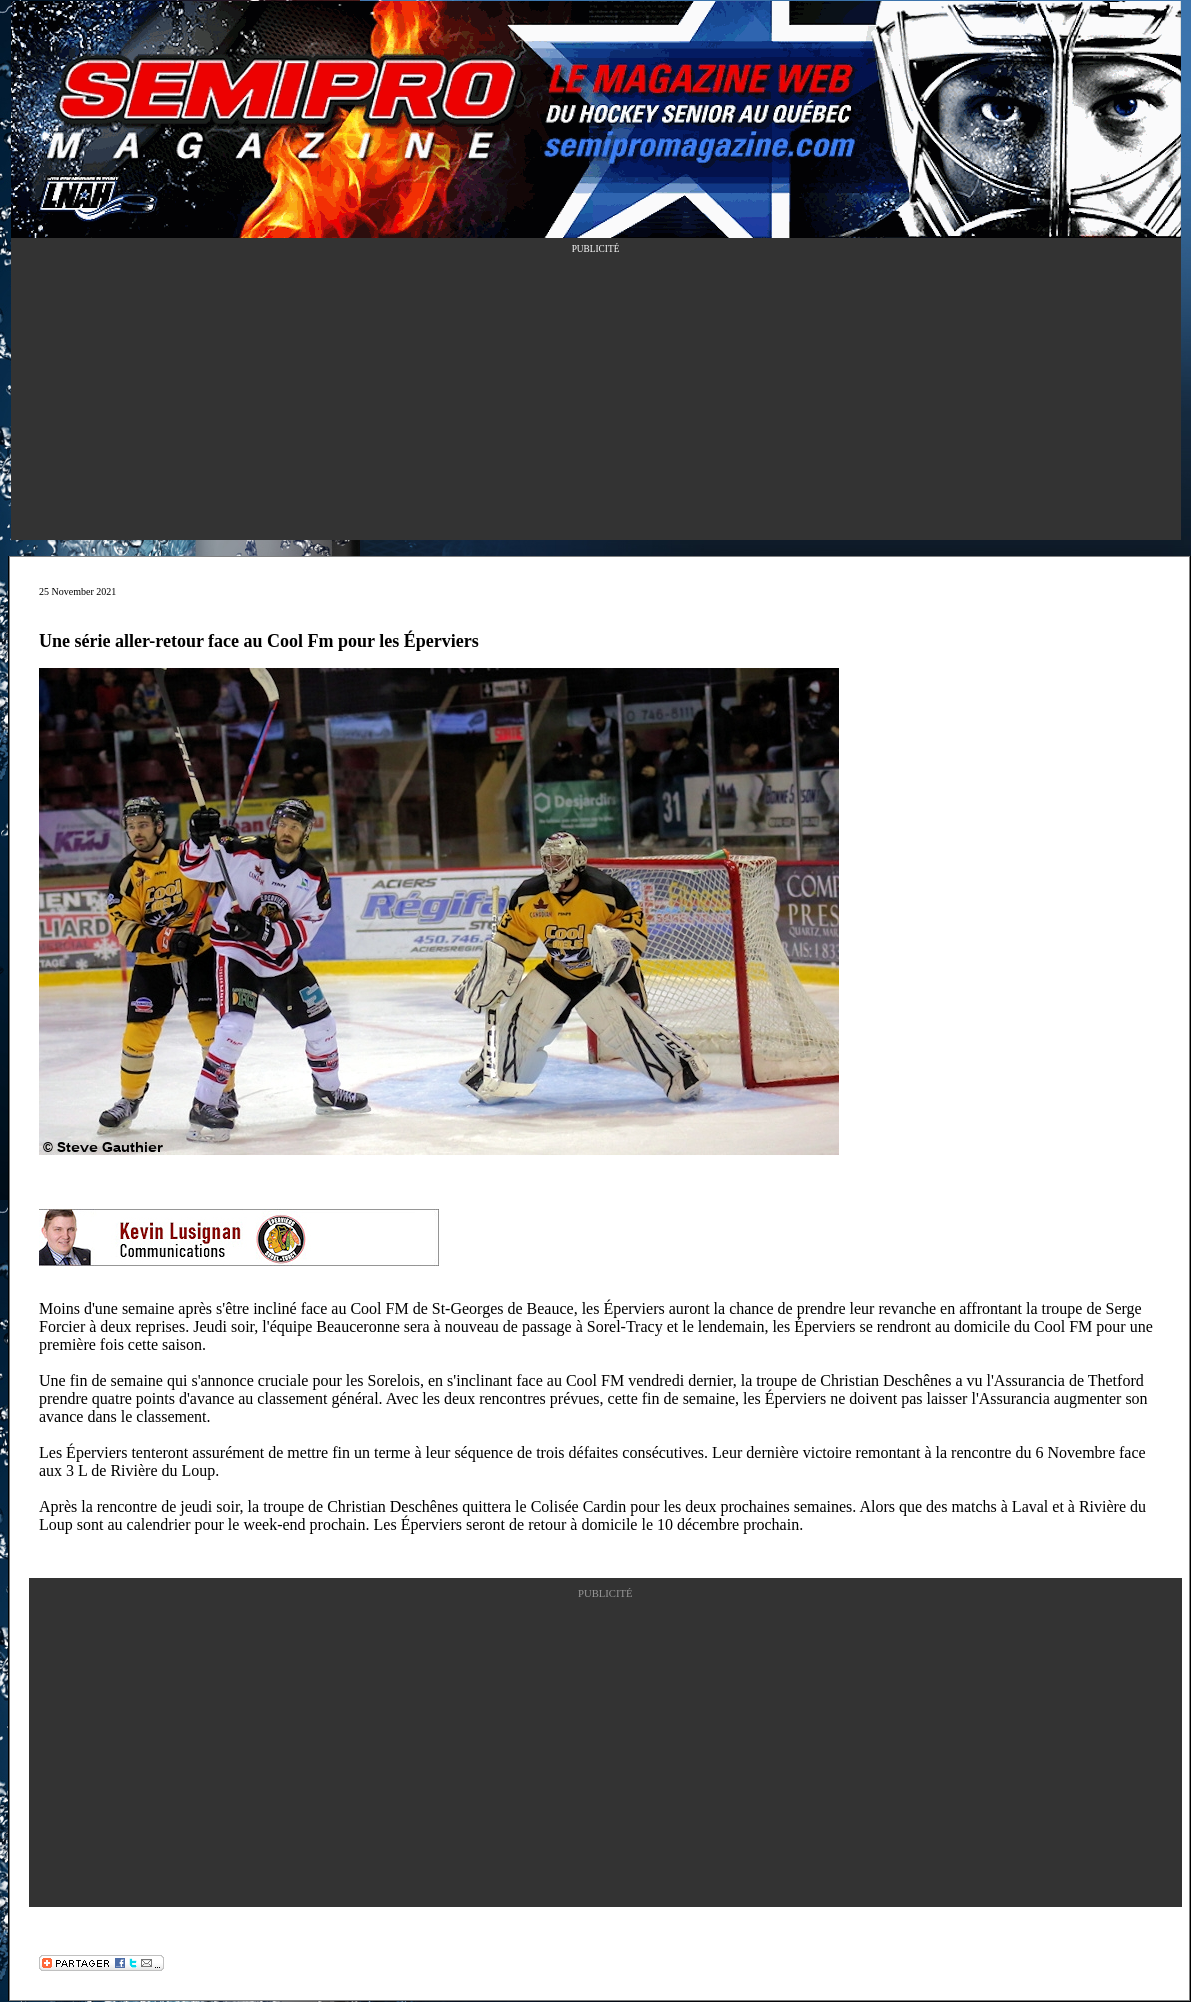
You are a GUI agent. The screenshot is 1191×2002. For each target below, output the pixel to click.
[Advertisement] (596, 400)
